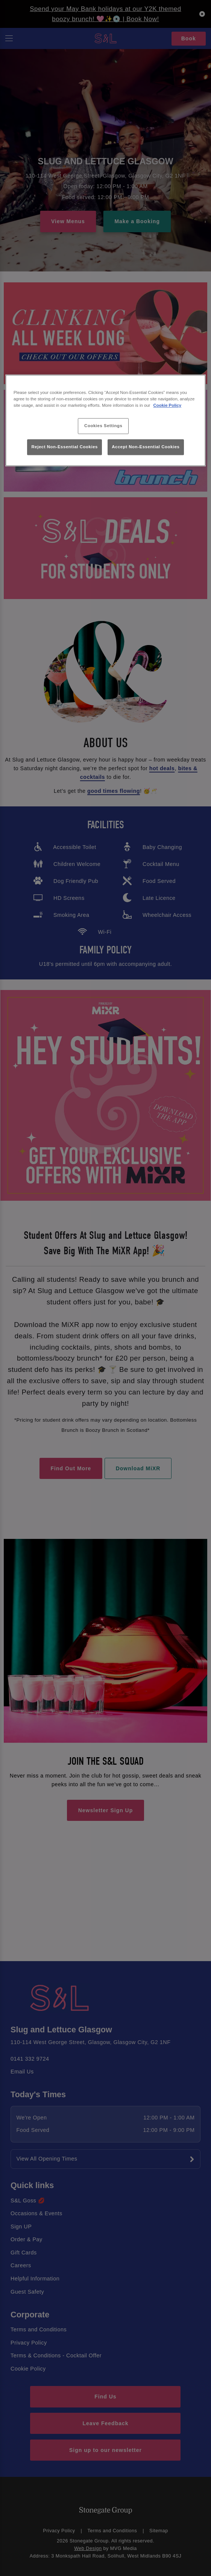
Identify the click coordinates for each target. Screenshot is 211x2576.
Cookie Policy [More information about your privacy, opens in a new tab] (167, 405)
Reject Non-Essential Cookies (64, 447)
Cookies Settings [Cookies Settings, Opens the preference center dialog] (103, 425)
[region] (105, 420)
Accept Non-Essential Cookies (145, 447)
